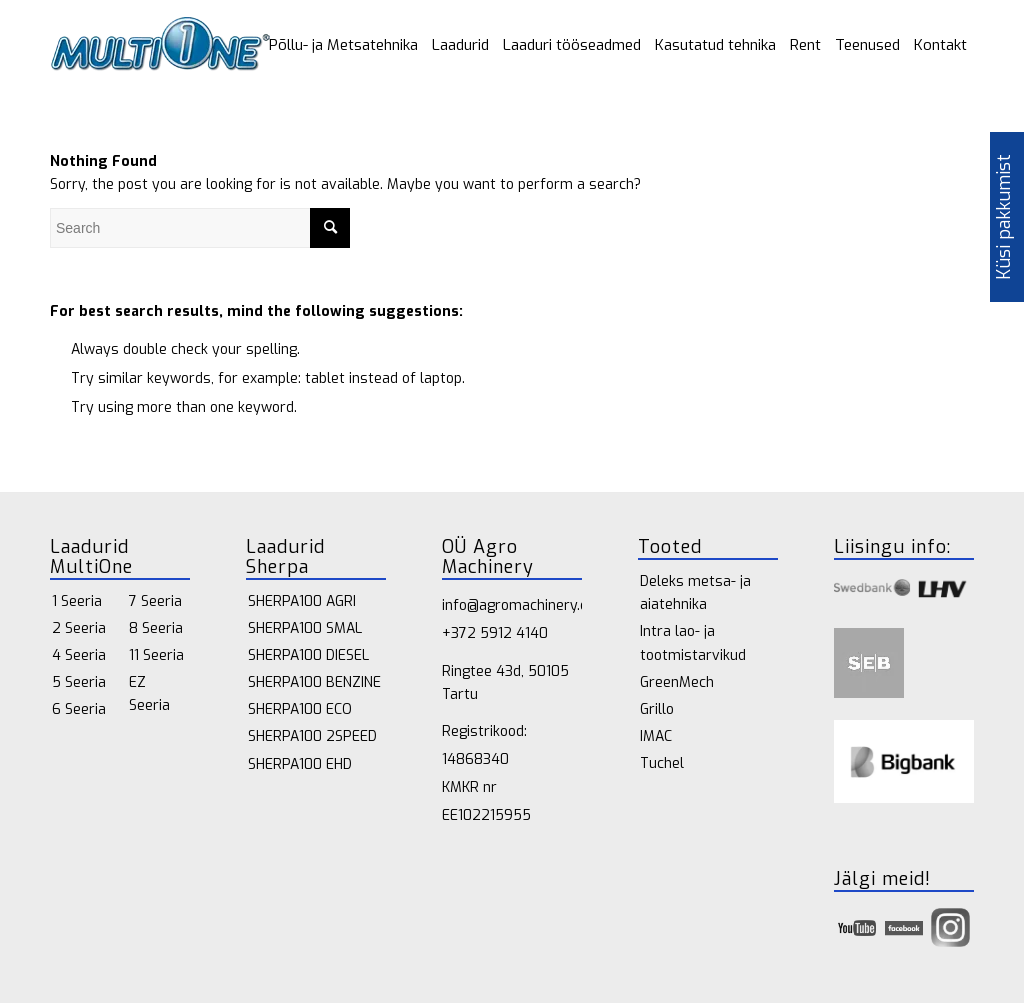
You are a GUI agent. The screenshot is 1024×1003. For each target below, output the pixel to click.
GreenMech (677, 682)
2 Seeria (79, 628)
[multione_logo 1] (160, 45)
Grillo (657, 709)
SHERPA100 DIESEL (308, 655)
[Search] (200, 228)
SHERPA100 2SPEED (312, 736)
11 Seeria (156, 655)
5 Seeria (79, 682)
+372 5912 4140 (495, 633)
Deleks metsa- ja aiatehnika (695, 593)
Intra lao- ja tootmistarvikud (693, 643)
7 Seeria (155, 601)
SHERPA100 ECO (300, 709)
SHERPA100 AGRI (302, 601)
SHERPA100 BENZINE (314, 682)
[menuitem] (343, 45)
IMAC (656, 736)
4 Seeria (79, 655)
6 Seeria (79, 709)
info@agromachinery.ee (519, 605)
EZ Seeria (149, 694)
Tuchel (662, 763)
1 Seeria (77, 601)
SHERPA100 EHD (300, 764)
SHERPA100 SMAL (305, 628)
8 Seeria (156, 628)
